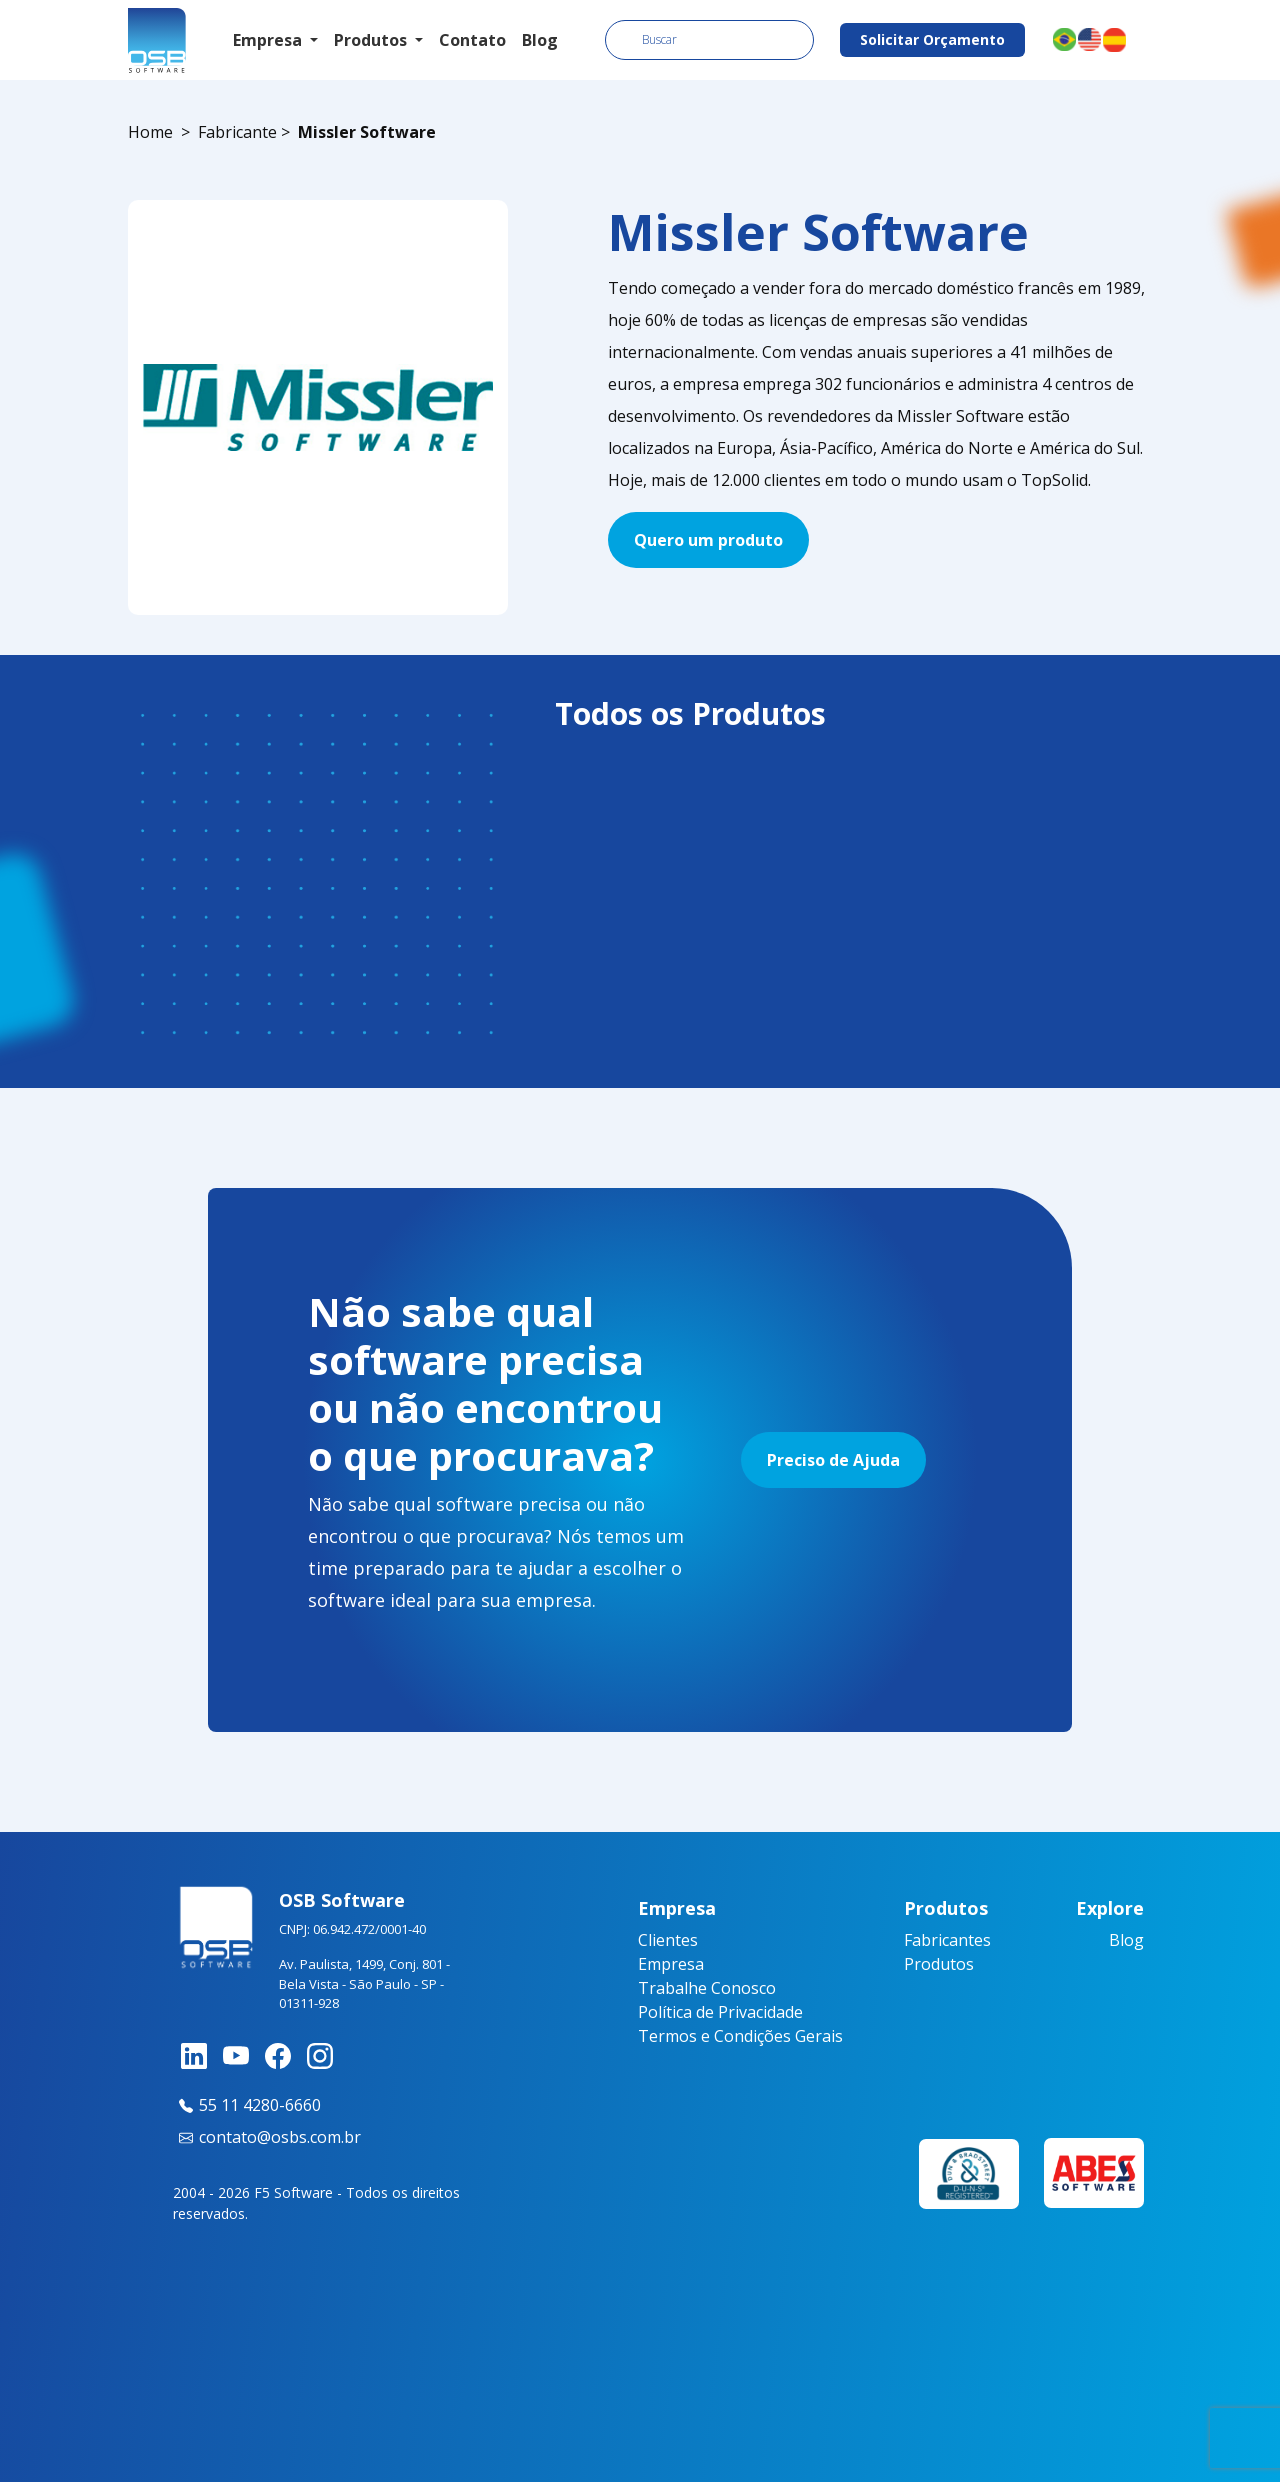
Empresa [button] (269, 40)
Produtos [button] (372, 40)
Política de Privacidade (720, 2012)
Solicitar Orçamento (932, 39)
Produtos (939, 1964)
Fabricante (237, 132)
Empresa (671, 1964)
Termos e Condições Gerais (740, 2036)
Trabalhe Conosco (707, 1988)
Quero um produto (708, 540)
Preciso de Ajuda (833, 1460)
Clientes (668, 1940)
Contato (472, 40)
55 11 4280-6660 (247, 2105)
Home (150, 132)
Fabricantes (947, 1940)
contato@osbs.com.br (267, 2137)
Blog (540, 40)
